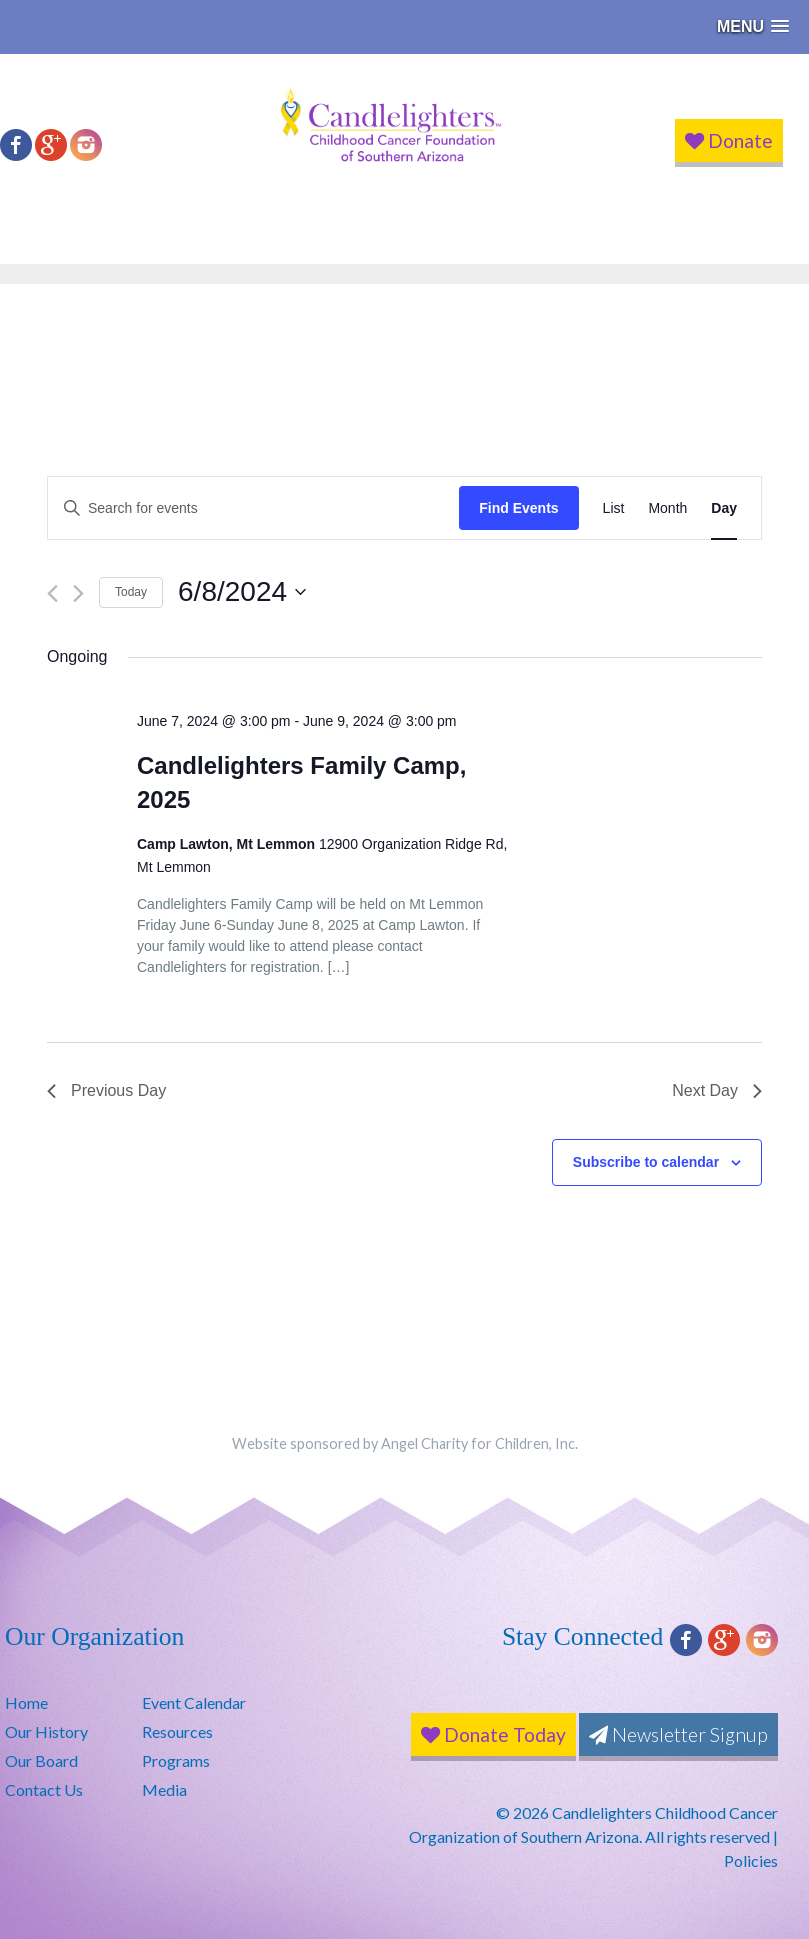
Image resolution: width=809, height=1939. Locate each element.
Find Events (518, 508)
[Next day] (78, 593)
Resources (177, 1731)
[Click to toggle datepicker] (242, 592)
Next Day (717, 1090)
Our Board (41, 1760)
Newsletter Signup (678, 1734)
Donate (729, 140)
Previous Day (106, 1090)
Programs (176, 1760)
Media (164, 1789)
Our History (46, 1731)
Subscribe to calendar (646, 1162)
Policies (751, 1860)
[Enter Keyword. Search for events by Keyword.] (253, 508)
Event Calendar (194, 1702)
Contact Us (44, 1789)
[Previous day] (52, 593)
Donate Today (493, 1734)
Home (26, 1702)
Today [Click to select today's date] (131, 592)
